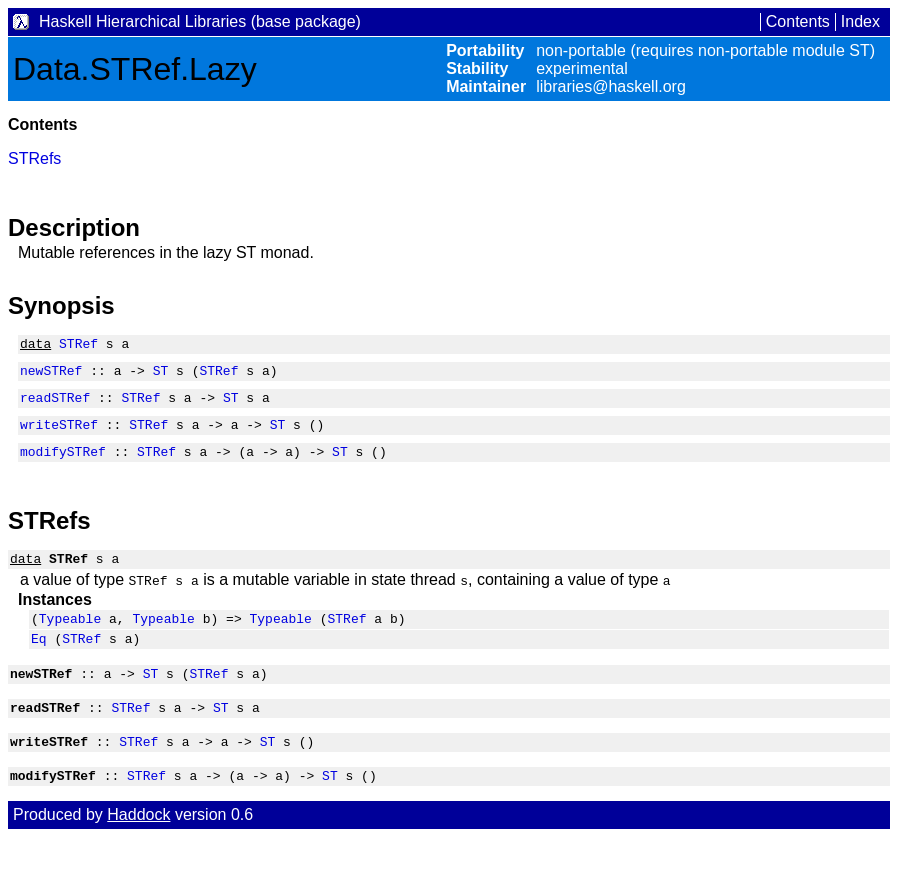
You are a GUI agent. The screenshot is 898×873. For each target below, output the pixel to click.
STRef (78, 346)
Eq (39, 662)
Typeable (70, 639)
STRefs (34, 158)
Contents (798, 21)
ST (161, 376)
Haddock (138, 850)
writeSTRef (59, 436)
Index (860, 21)
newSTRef (51, 376)
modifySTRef (63, 466)
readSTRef (55, 406)
